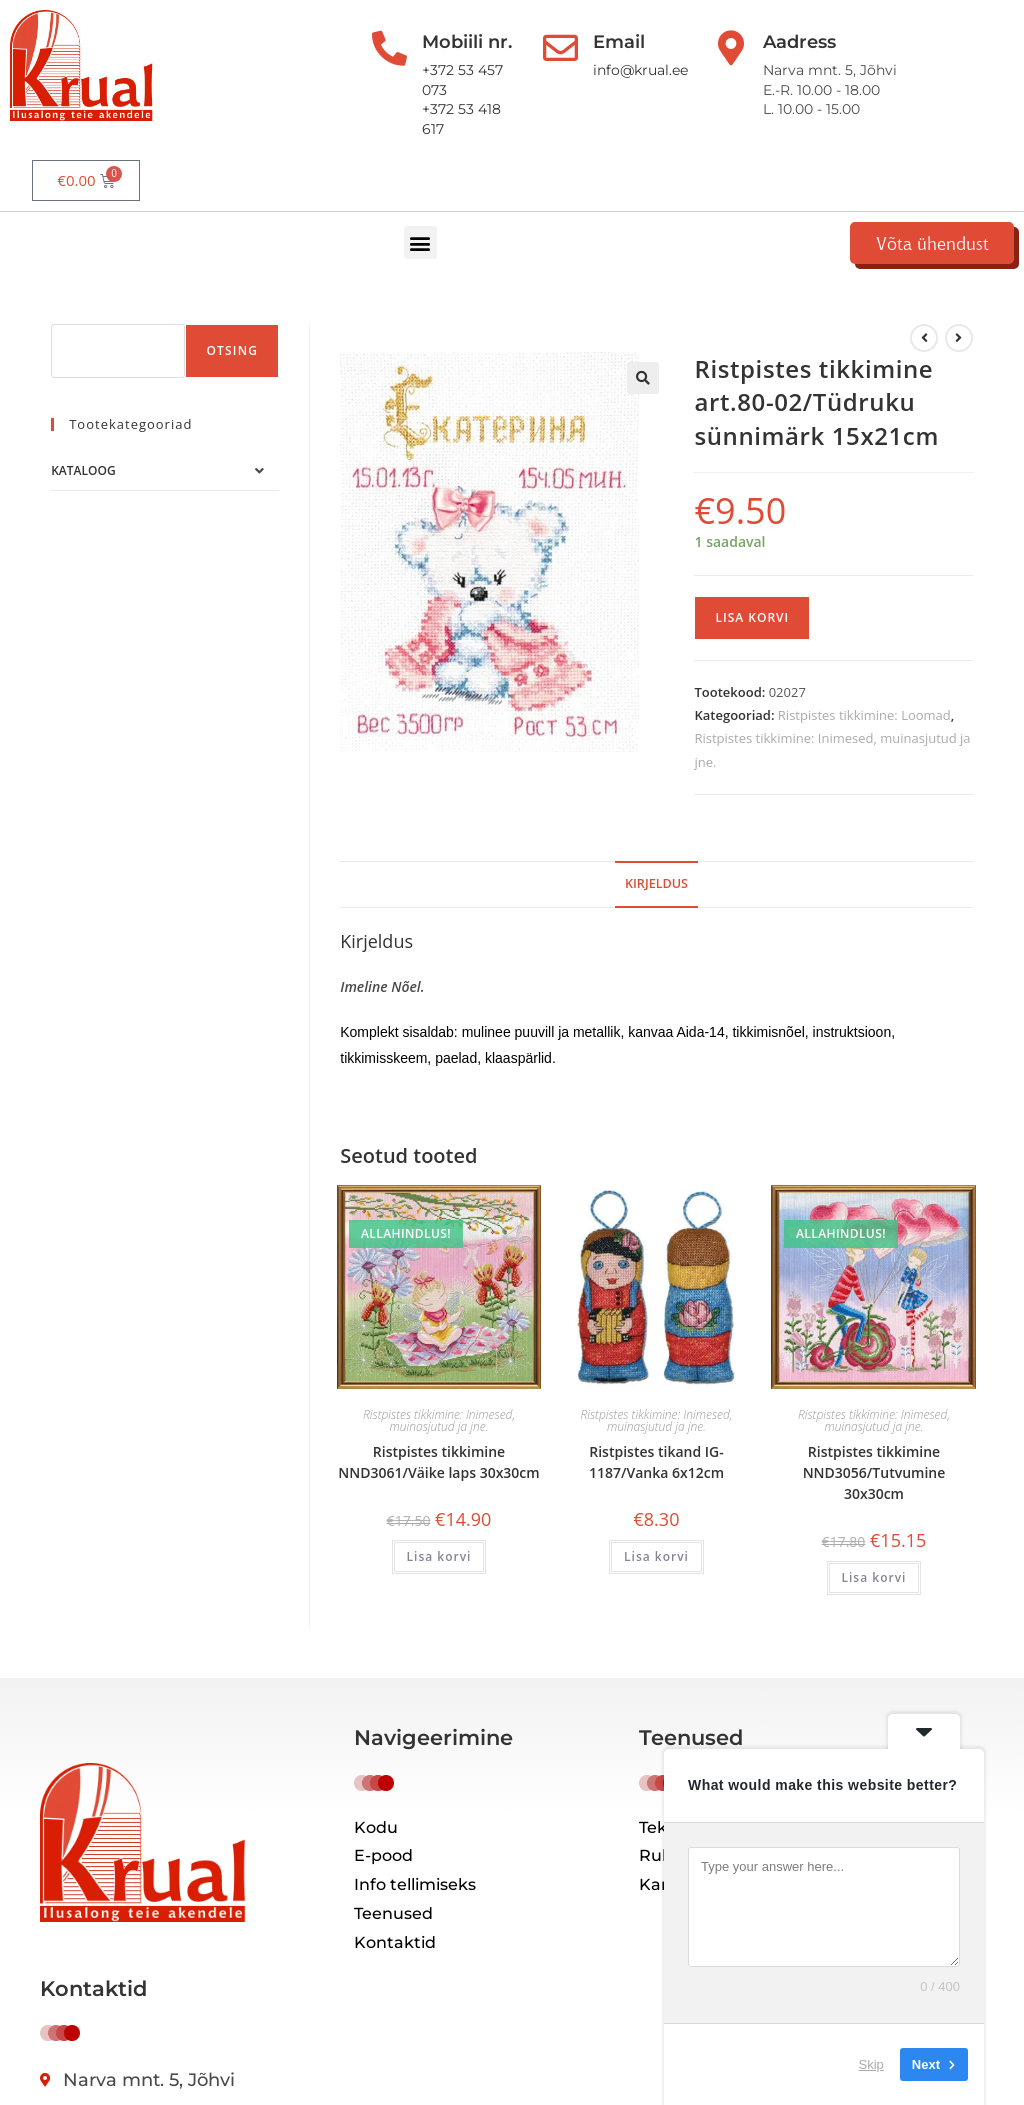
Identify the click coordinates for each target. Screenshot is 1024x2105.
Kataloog (83, 427)
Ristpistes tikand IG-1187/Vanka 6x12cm (656, 1419)
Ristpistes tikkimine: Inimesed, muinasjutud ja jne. (439, 1377)
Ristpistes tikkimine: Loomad (864, 672)
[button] (455, 190)
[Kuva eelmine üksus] (924, 295)
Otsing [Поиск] (232, 307)
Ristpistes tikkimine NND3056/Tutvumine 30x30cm (874, 1429)
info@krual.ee (612, 70)
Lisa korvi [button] (439, 1513)
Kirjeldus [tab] (656, 840)
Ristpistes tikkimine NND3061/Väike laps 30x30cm (438, 1419)
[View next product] (959, 295)
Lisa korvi (752, 574)
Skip (871, 2064)
